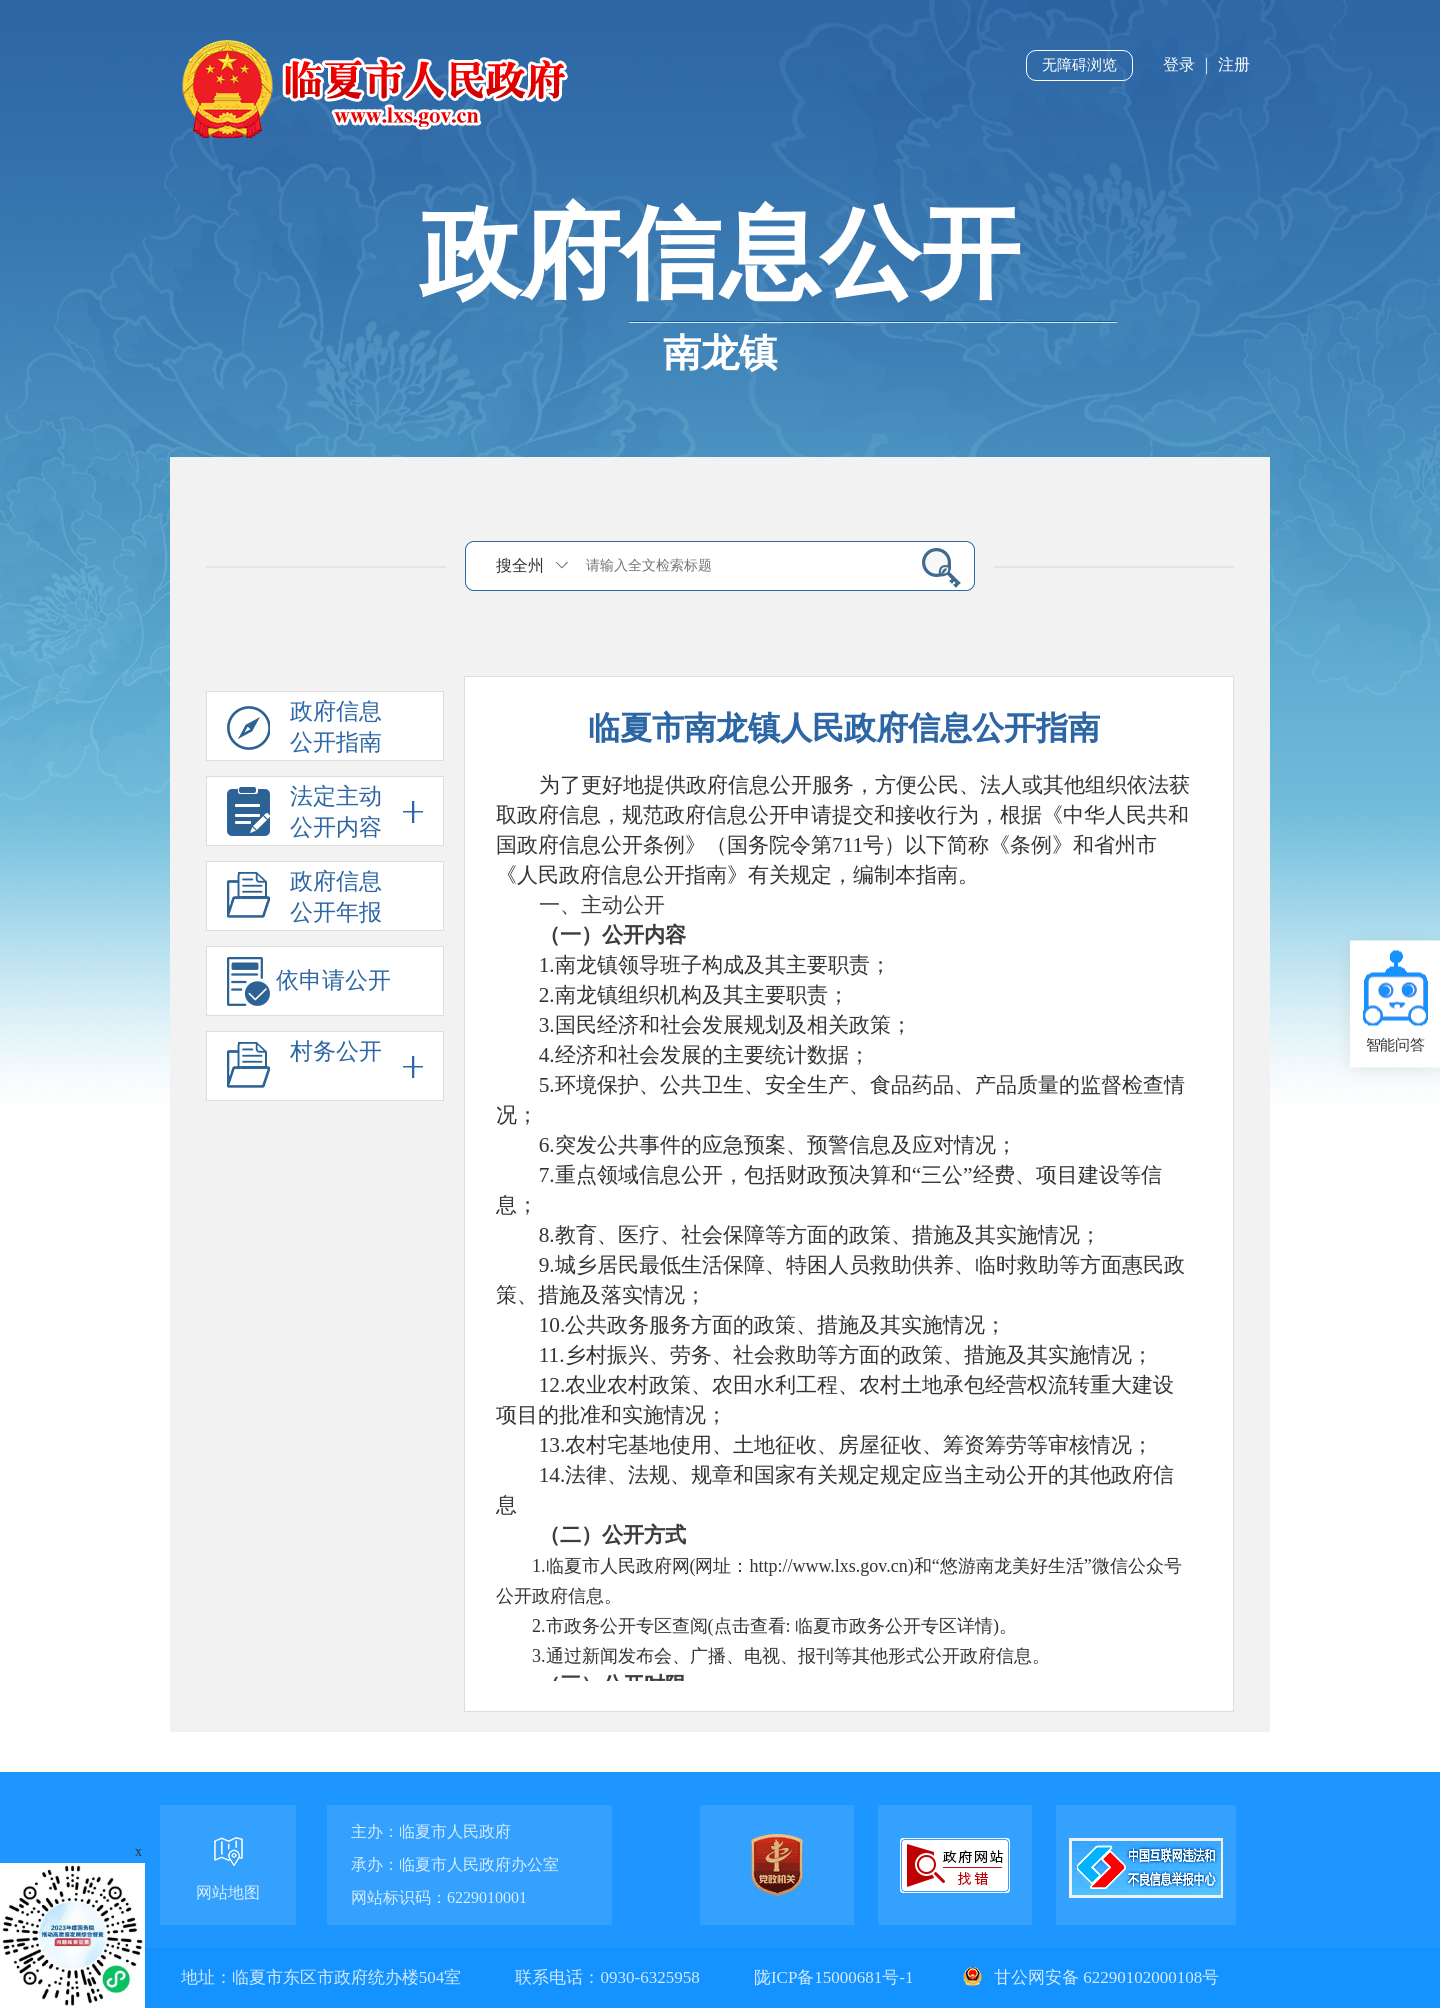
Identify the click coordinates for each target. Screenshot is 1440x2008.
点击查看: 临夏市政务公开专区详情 (854, 1626)
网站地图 (228, 1892)
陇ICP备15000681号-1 (836, 1977)
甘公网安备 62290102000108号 (1089, 1977)
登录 (1179, 64)
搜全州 (520, 565)
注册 (1234, 64)
